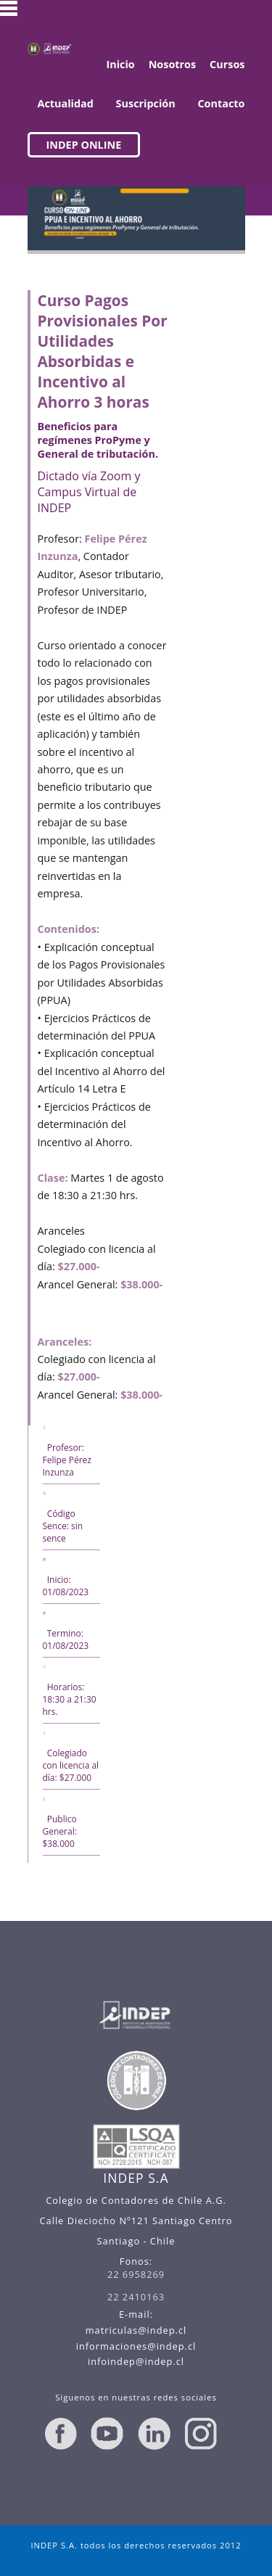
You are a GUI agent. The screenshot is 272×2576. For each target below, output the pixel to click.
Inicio (120, 64)
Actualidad (66, 103)
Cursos (227, 64)
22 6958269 (136, 2274)
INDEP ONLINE (84, 145)
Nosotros (173, 64)
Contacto (220, 103)
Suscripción (146, 103)
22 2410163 (136, 2296)
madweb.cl (175, 2563)
